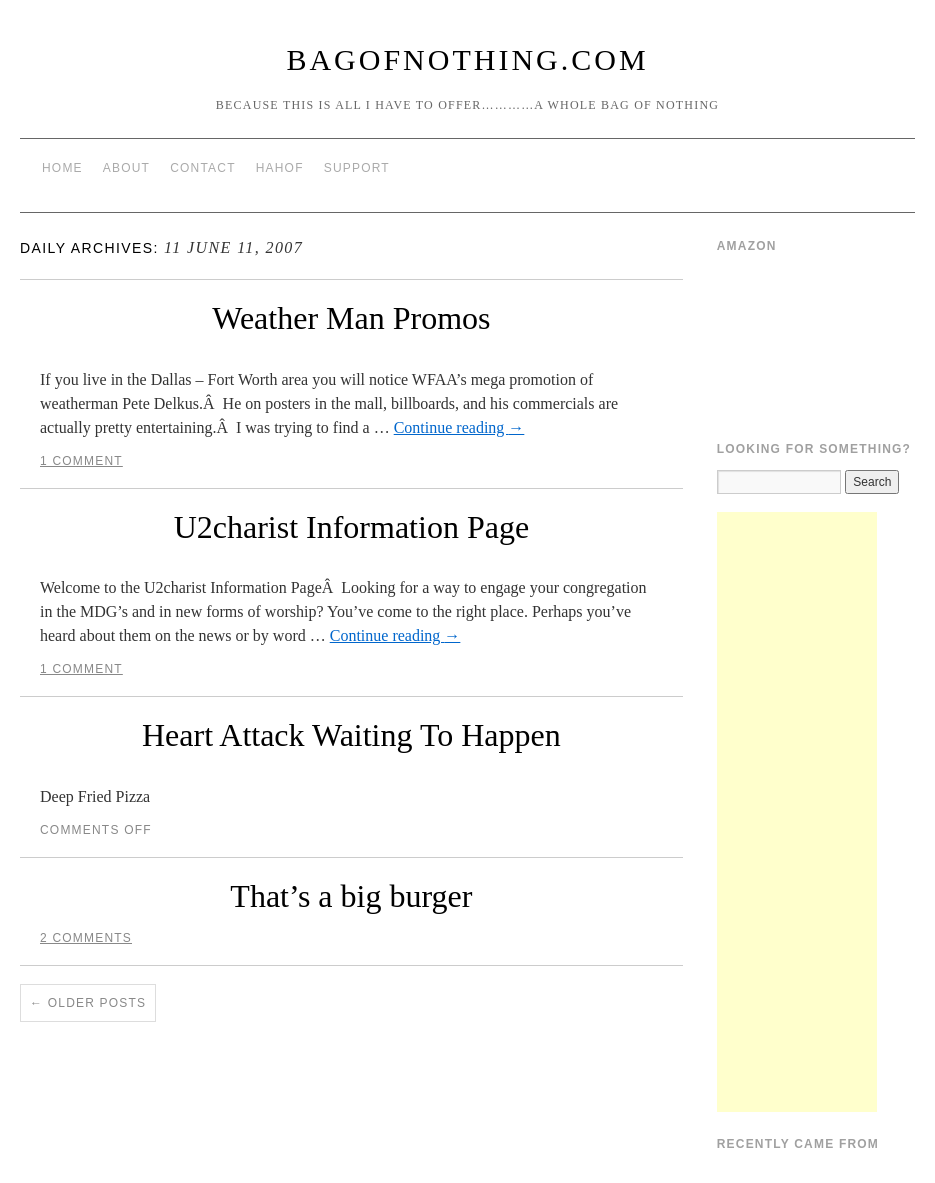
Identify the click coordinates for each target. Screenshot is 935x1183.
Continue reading (459, 427)
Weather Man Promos (351, 318)
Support (357, 168)
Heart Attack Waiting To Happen (351, 735)
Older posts (88, 1003)
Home (62, 168)
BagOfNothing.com (467, 59)
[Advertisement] (797, 812)
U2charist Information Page (351, 527)
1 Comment (81, 461)
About (126, 168)
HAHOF (280, 168)
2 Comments (86, 938)
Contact (203, 168)
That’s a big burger (351, 896)
